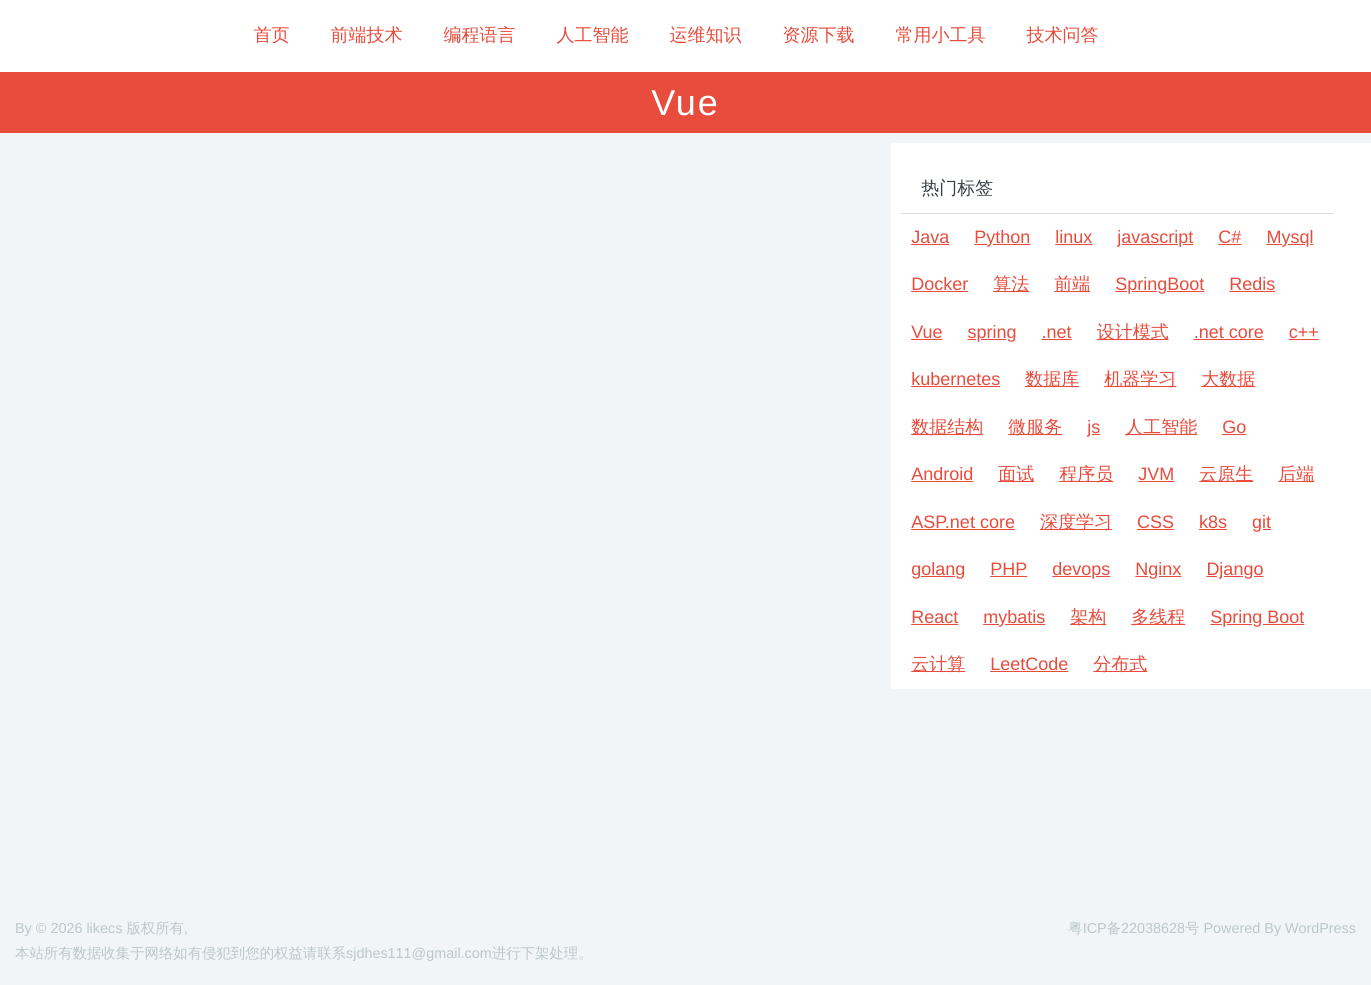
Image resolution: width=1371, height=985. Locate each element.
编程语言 (480, 35)
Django (1234, 569)
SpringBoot (1159, 284)
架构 (1088, 617)
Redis (1252, 284)
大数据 (1228, 379)
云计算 (938, 664)
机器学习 (1140, 379)
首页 (272, 35)
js (1093, 427)
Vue (926, 332)
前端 (1072, 284)
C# (1229, 237)
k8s (1213, 522)
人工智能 (593, 35)
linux (1073, 237)
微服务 (1035, 427)
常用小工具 (941, 35)
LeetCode (1029, 664)
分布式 (1120, 664)
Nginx (1158, 569)
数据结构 (947, 427)
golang (938, 569)
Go (1234, 427)
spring (992, 332)
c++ (1304, 332)
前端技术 (367, 35)
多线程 (1158, 617)
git (1261, 522)
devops (1081, 569)
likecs (104, 929)
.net (1057, 332)
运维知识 (706, 35)
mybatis (1014, 617)
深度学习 (1076, 522)
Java (930, 237)
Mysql (1289, 237)
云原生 (1226, 474)
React (934, 617)
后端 (1296, 474)
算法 (1011, 284)
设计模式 (1133, 332)
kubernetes (955, 379)
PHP (1008, 569)
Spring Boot (1257, 617)
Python (1002, 237)
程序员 (1086, 474)
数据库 (1052, 379)
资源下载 (819, 35)
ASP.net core (963, 522)
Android (942, 474)
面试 (1016, 474)
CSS (1155, 522)
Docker (939, 284)
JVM (1156, 474)
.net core (1229, 332)
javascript (1155, 237)
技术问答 (1063, 35)
